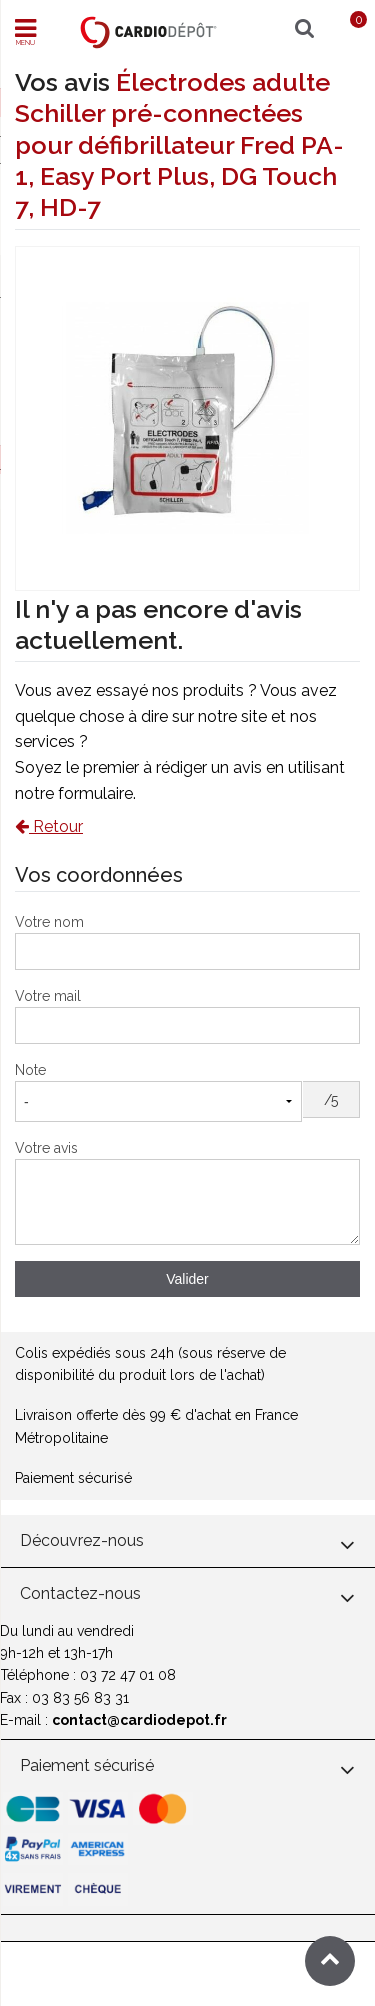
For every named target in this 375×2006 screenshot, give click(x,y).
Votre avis (46, 1148)
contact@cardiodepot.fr (139, 1720)
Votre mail (48, 996)
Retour (49, 826)
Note (30, 1070)
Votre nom (49, 922)
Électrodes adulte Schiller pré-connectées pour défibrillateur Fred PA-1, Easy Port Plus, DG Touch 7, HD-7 (179, 144)
